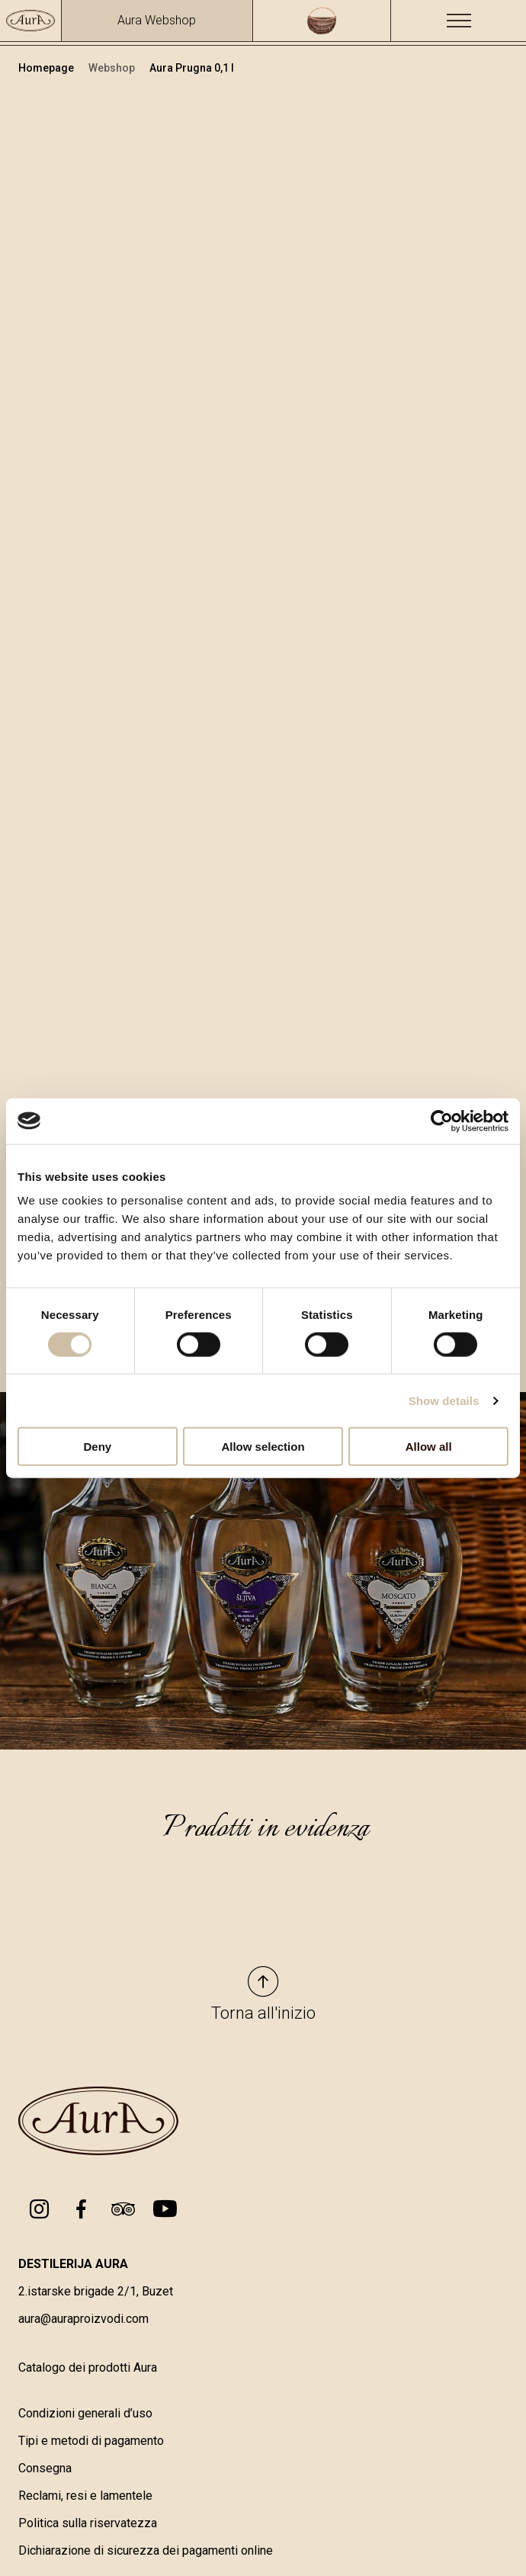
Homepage (47, 68)
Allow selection (262, 1446)
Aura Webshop (156, 20)
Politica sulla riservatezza (87, 2524)
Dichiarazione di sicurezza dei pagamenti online (145, 2552)
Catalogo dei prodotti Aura (87, 2369)
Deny (97, 1446)
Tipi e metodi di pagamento (91, 2442)
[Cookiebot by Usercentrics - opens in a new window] (441, 1120)
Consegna (45, 2469)
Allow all (429, 1446)
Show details (444, 1400)
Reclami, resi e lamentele (85, 2497)
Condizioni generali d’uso (85, 2415)
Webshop (112, 68)
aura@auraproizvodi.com (83, 2320)
